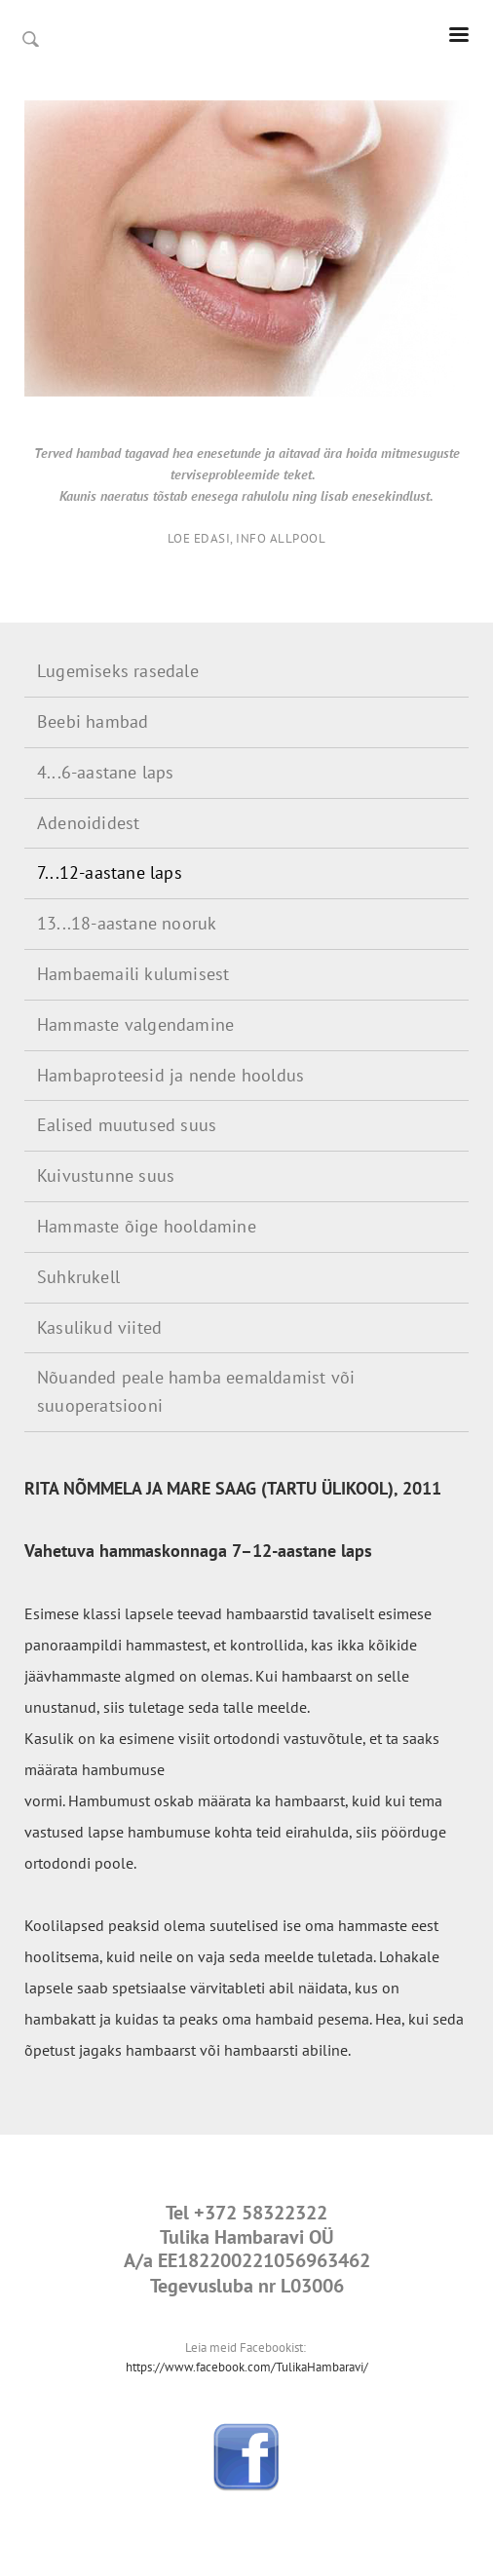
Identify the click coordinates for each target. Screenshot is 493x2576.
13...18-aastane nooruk (126, 923)
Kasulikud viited (99, 1327)
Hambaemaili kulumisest (133, 974)
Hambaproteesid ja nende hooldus (170, 1075)
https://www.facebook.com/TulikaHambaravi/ (247, 2367)
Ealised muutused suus (126, 1125)
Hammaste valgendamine (135, 1024)
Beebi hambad (92, 721)
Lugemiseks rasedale (118, 671)
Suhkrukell (78, 1277)
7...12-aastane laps (109, 872)
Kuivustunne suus (105, 1175)
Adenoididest (88, 823)
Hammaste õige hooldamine (146, 1226)
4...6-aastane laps (105, 772)
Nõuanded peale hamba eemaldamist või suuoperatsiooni (196, 1391)
